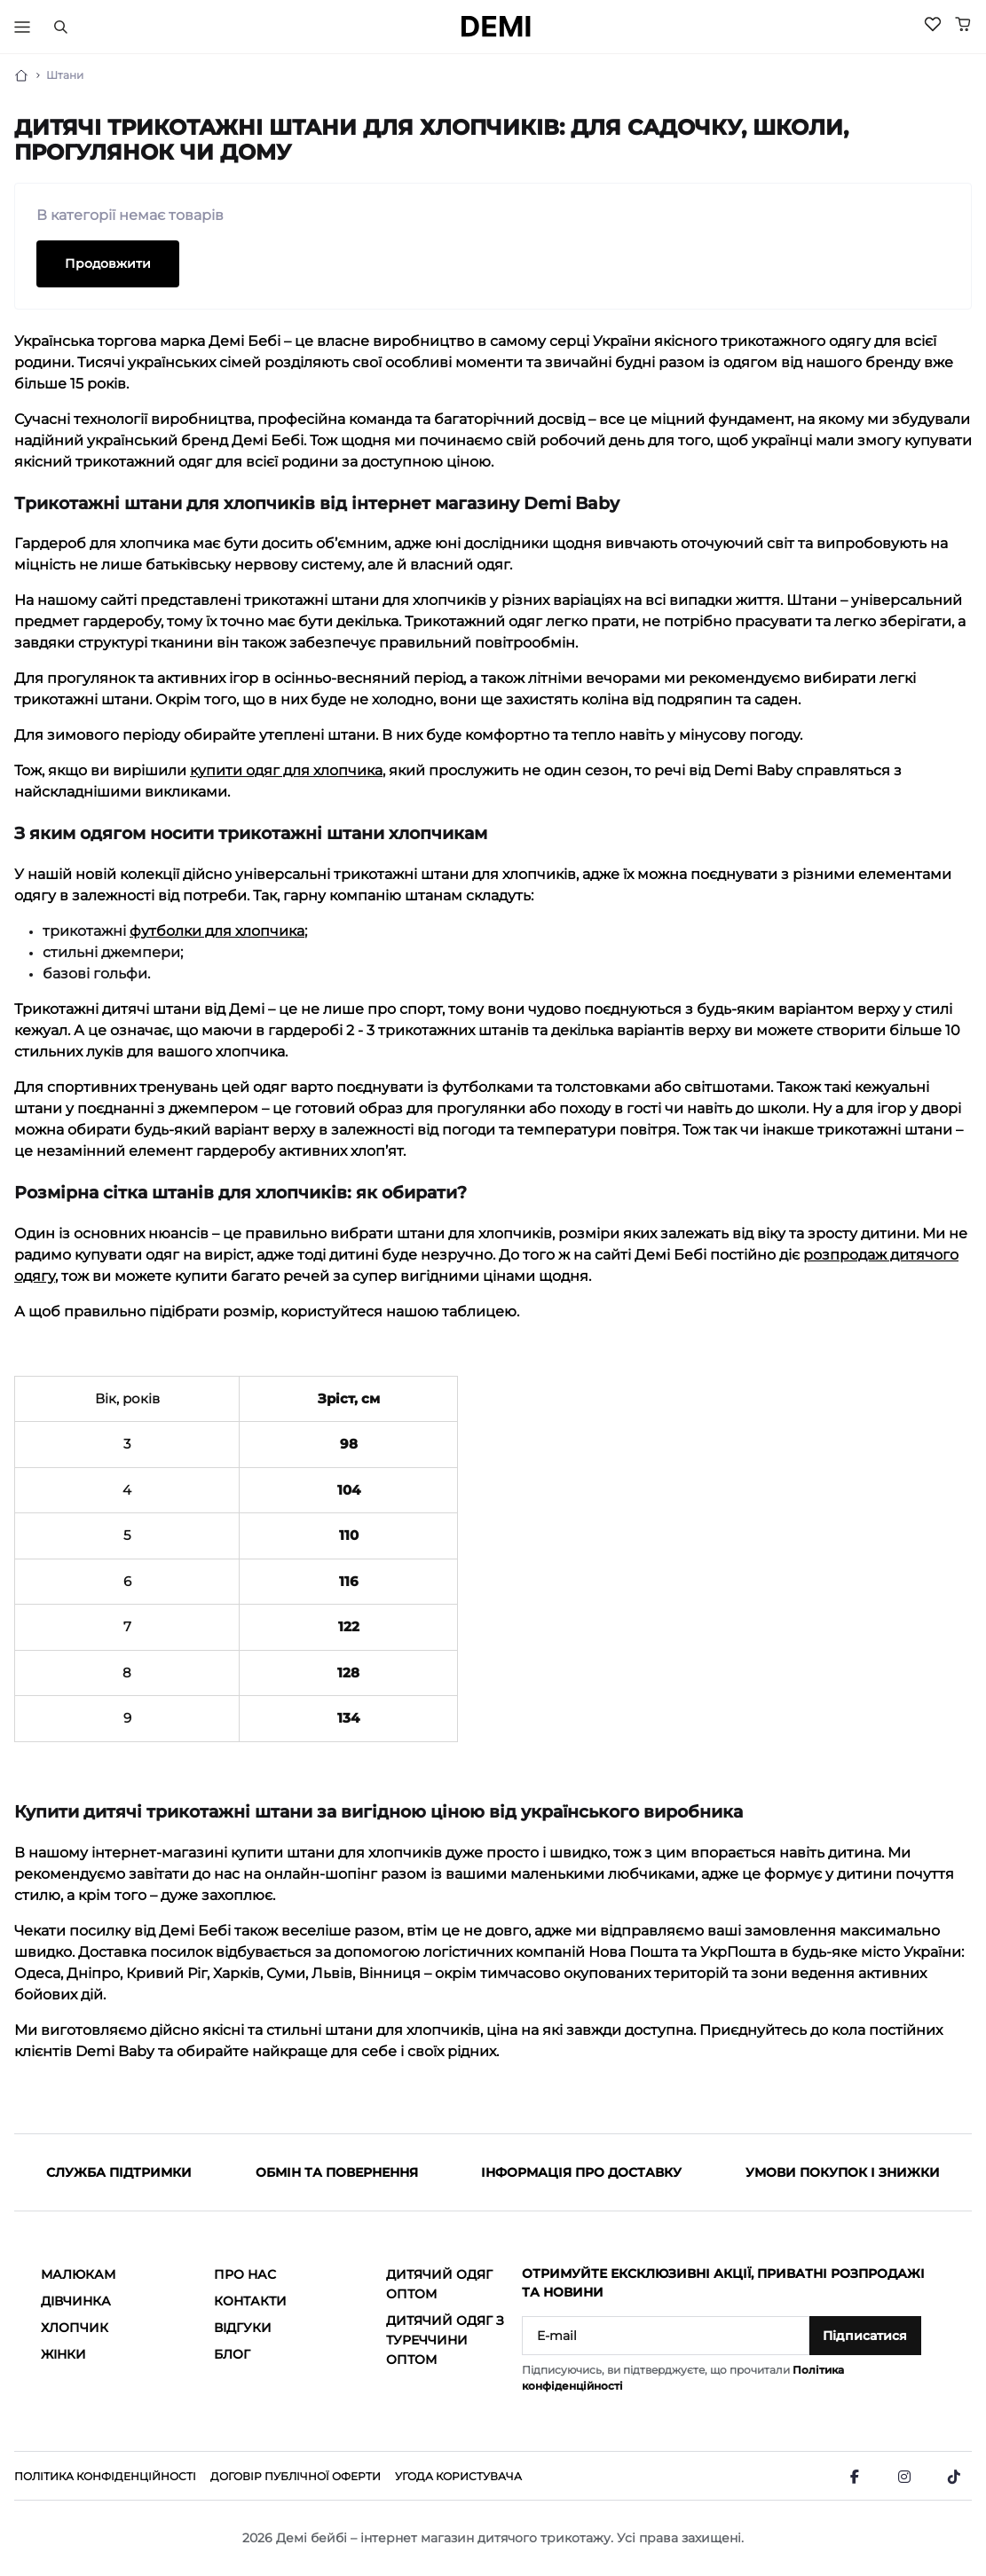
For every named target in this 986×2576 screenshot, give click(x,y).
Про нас (245, 2274)
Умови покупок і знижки (842, 2172)
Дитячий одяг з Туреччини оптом (445, 2340)
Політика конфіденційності (105, 2476)
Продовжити (108, 263)
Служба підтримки (119, 2172)
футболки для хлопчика (217, 931)
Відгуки (243, 2328)
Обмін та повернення (337, 2172)
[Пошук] (60, 27)
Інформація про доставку (581, 2172)
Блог (232, 2354)
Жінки (63, 2354)
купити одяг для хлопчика (286, 770)
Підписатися (865, 2336)
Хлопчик (74, 2328)
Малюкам (78, 2274)
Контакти (250, 2301)
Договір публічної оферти (295, 2476)
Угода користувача (458, 2476)
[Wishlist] (933, 24)
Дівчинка (76, 2301)
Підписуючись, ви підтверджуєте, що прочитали (683, 2377)
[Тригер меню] (22, 27)
